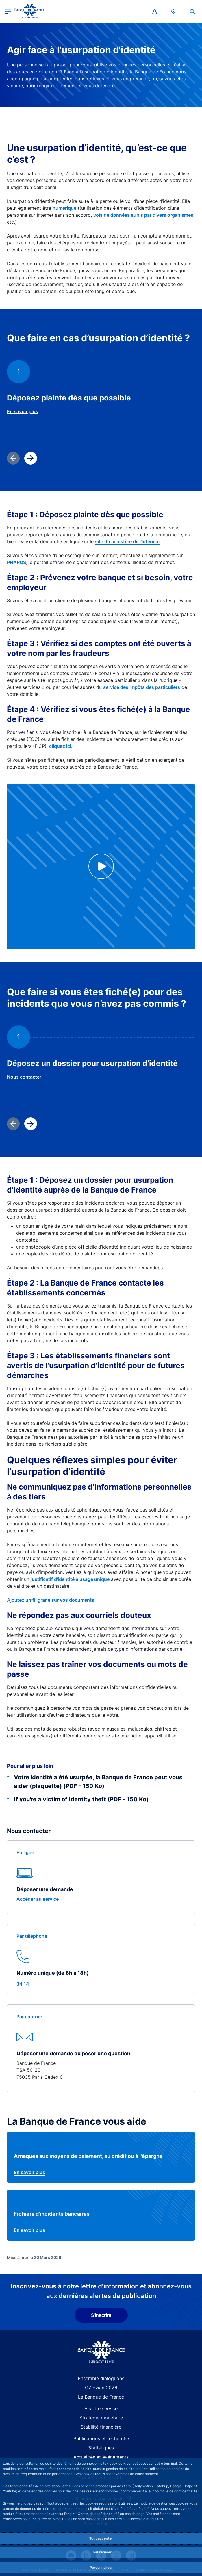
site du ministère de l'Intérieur (127, 541)
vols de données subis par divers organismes (143, 215)
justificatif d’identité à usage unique (70, 1579)
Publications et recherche (101, 2438)
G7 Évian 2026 (101, 2387)
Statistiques (101, 2448)
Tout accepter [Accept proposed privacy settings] (101, 2538)
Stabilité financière (101, 2427)
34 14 (22, 1984)
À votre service (101, 2408)
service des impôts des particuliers (141, 687)
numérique (64, 208)
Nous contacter (24, 1077)
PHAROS (16, 562)
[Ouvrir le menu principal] (8, 11)
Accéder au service (37, 1899)
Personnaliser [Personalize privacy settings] (101, 2567)
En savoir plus (22, 411)
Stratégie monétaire (101, 2418)
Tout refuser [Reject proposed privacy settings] (101, 2552)
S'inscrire (101, 2315)
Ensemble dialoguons (101, 2378)
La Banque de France (101, 2397)
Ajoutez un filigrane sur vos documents (50, 1600)
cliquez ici (60, 746)
